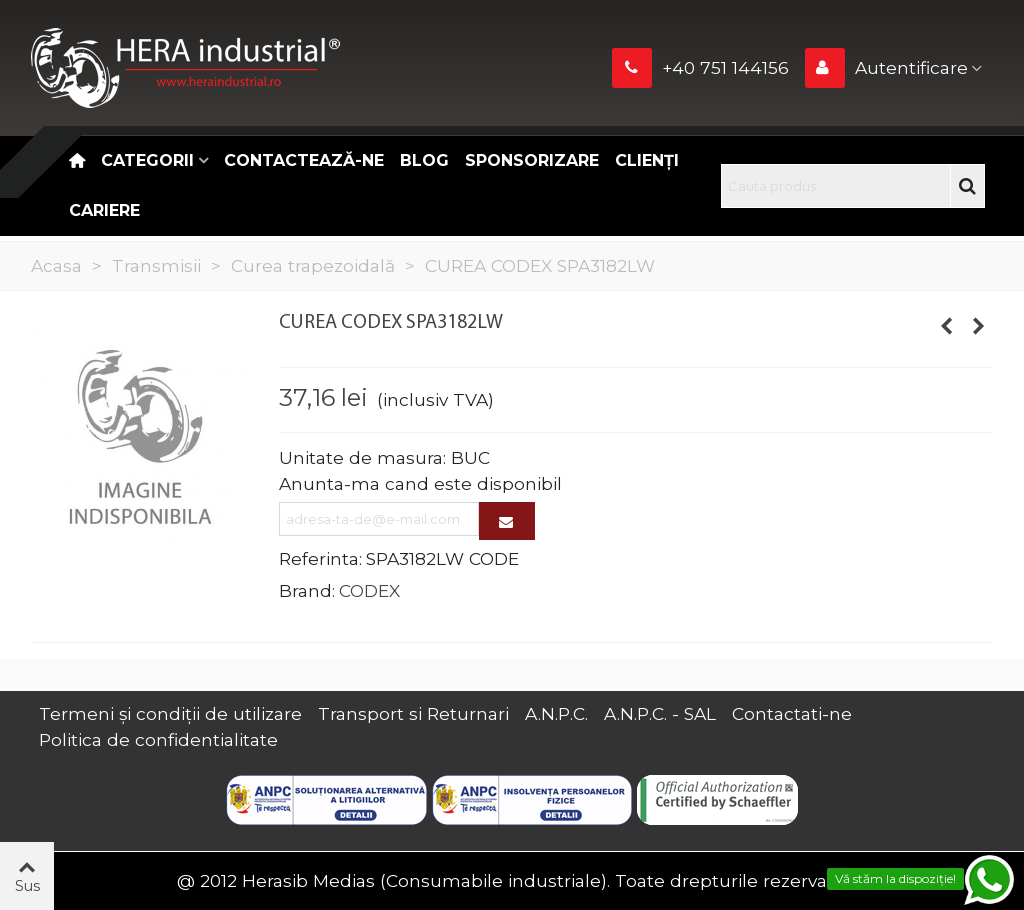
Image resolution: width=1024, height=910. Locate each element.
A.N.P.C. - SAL (660, 713)
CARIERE (104, 210)
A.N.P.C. (556, 713)
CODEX (369, 590)
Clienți (647, 160)
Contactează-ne (304, 160)
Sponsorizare (532, 160)
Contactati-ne (792, 713)
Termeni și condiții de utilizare (170, 713)
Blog (424, 160)
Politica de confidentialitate (158, 739)
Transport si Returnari (413, 713)
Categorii (147, 160)
